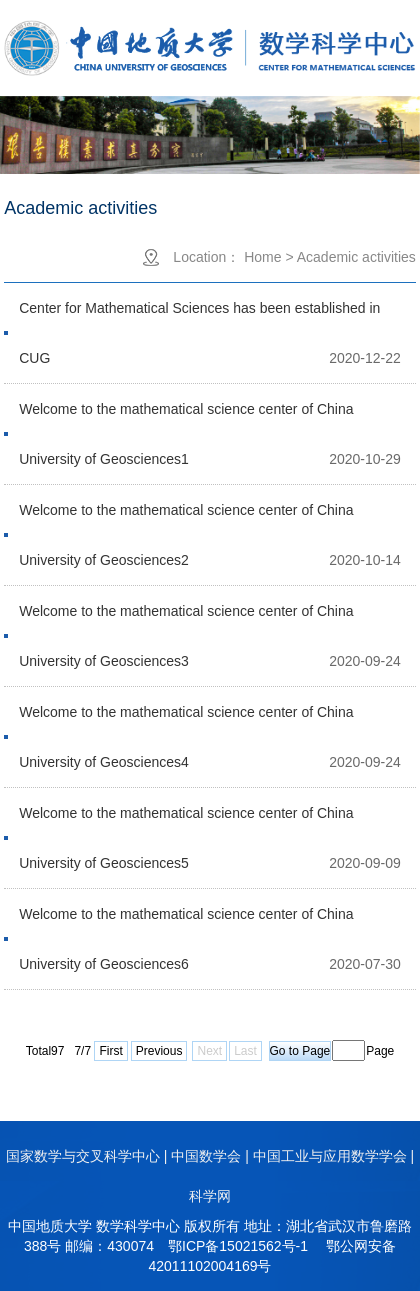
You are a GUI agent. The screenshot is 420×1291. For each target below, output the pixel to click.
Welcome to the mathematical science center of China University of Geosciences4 (186, 720)
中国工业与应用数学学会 (330, 1156)
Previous (159, 1051)
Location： (206, 257)
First (110, 1051)
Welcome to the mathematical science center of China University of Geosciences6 (186, 922)
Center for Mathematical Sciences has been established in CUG (199, 316)
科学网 (210, 1196)
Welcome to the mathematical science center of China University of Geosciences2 (186, 518)
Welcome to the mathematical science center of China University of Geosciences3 (186, 619)
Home (262, 257)
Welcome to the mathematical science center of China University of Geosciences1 (186, 417)
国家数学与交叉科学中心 (83, 1156)
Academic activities (356, 257)
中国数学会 (206, 1156)
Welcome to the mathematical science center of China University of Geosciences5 (186, 821)
